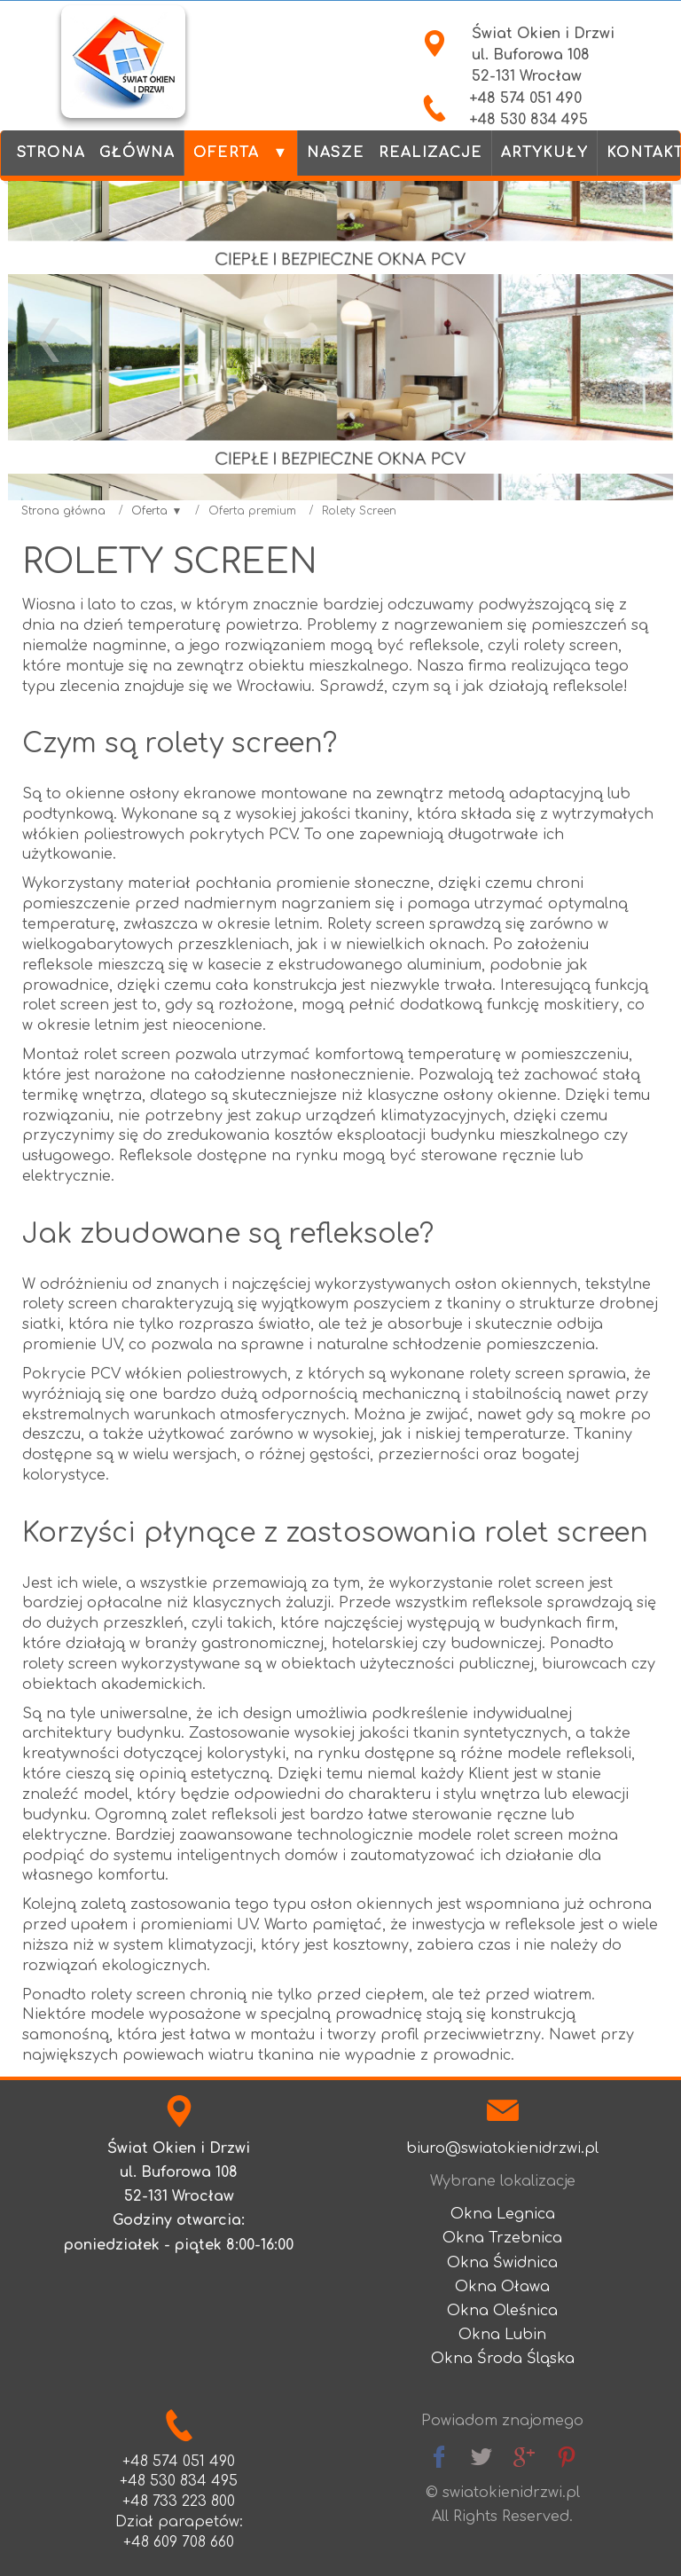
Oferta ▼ (156, 511)
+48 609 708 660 (178, 2542)
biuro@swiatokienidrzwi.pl (502, 2148)
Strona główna (63, 511)
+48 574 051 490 (525, 98)
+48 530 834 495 (528, 120)
